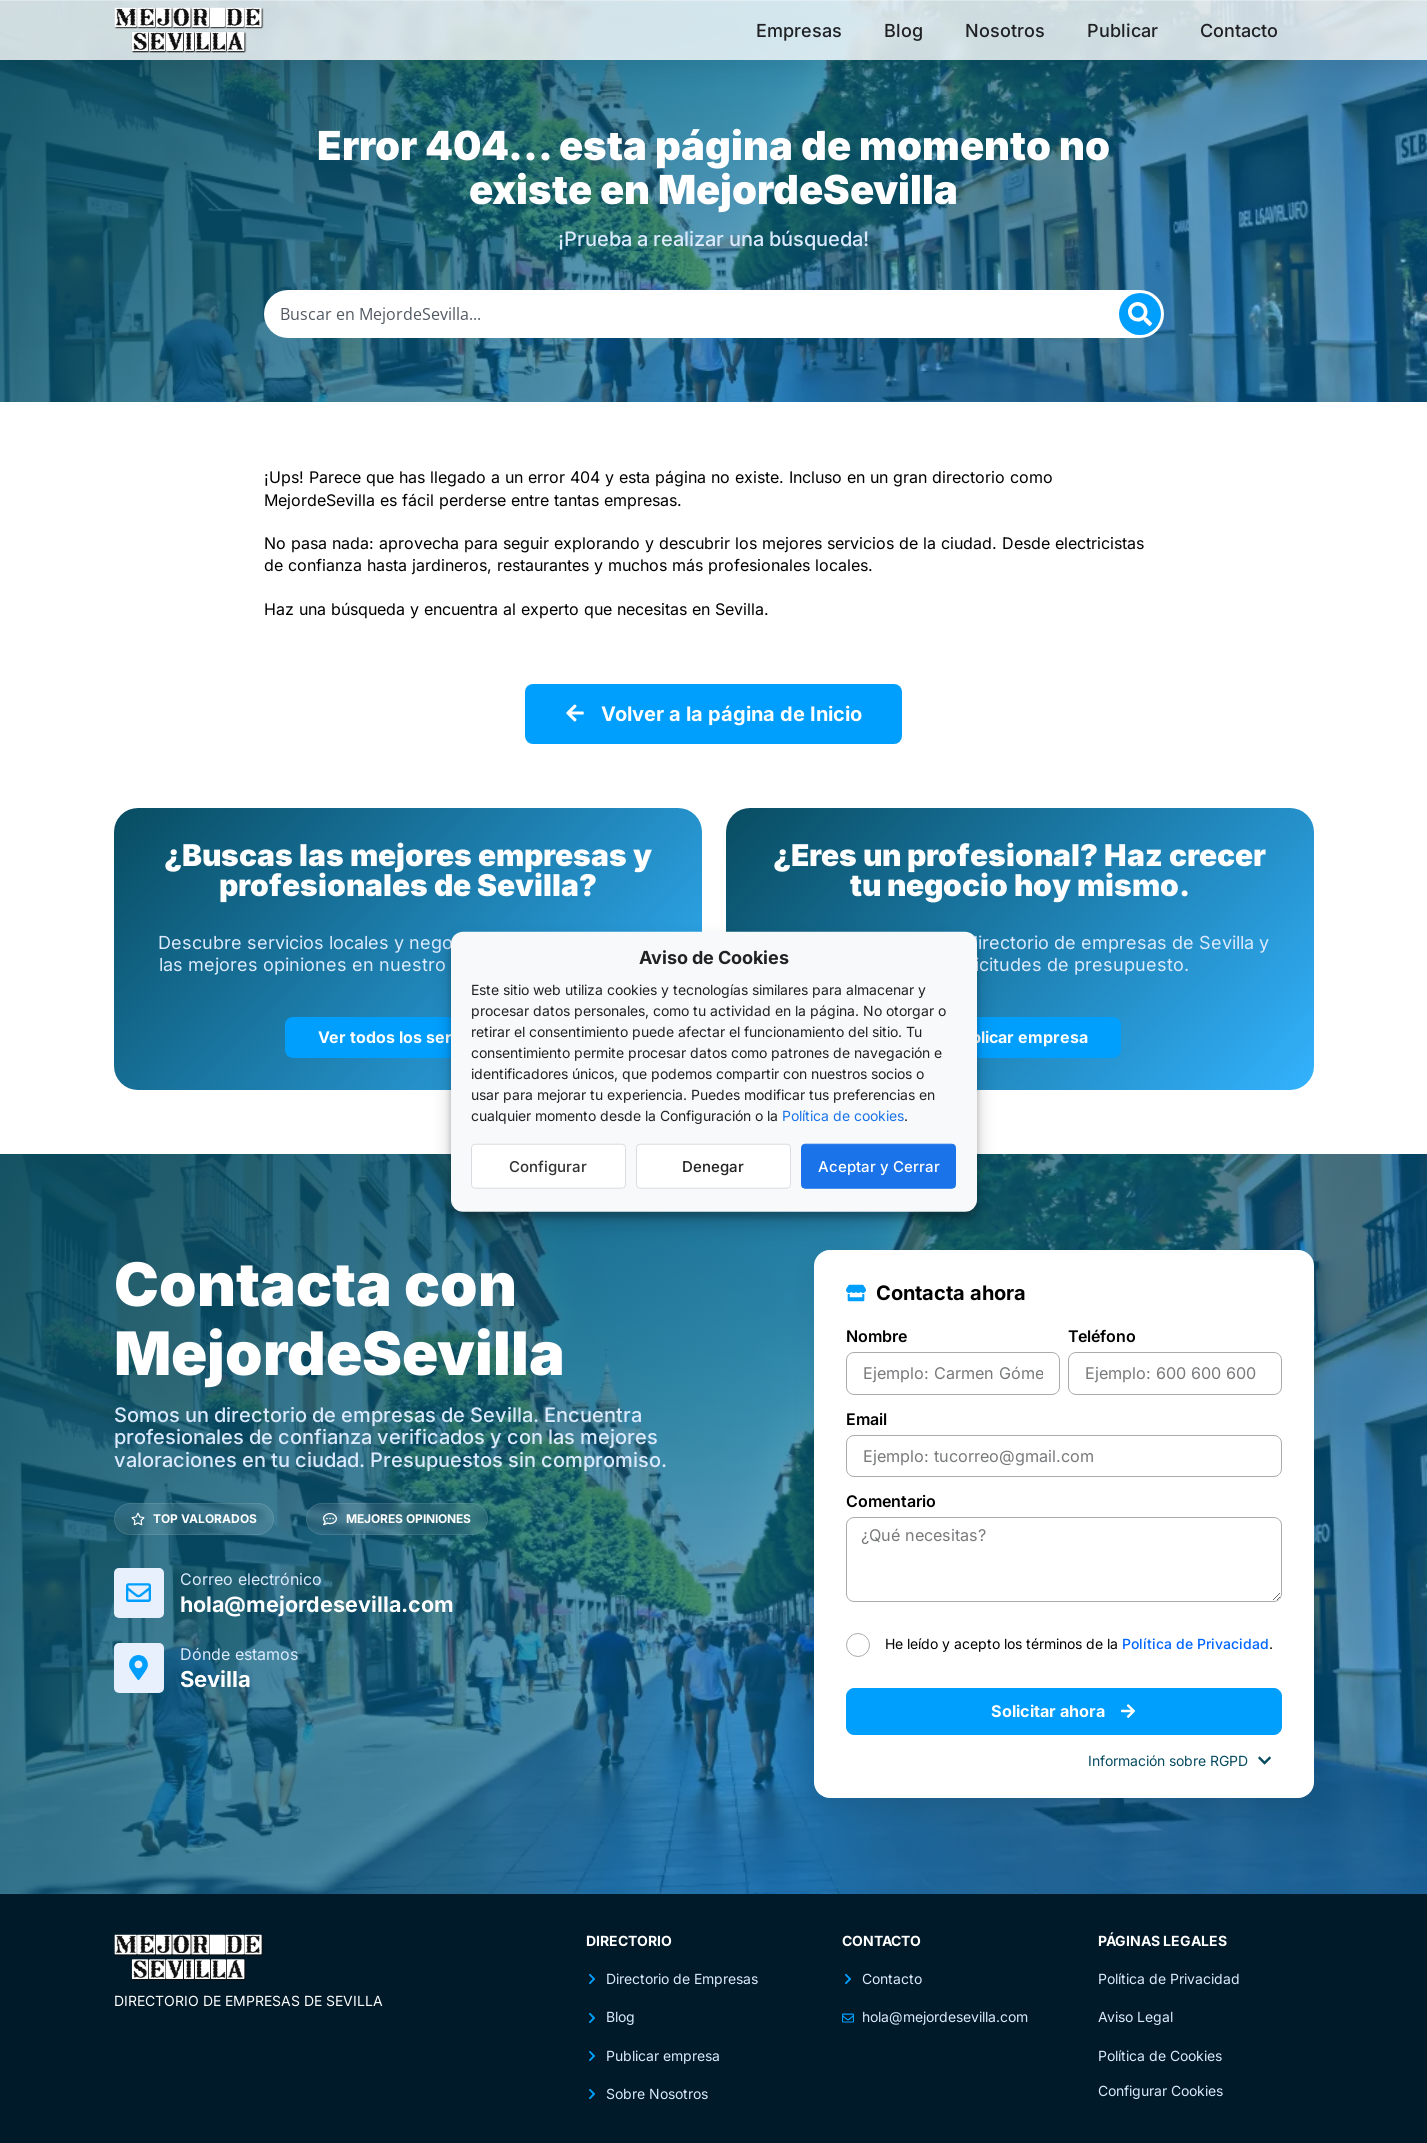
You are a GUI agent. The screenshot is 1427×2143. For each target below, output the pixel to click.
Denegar (713, 1165)
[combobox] (714, 314)
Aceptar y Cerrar (879, 1165)
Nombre (876, 1336)
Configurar (548, 1165)
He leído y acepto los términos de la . (1079, 1640)
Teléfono (1102, 1336)
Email (866, 1418)
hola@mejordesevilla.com (320, 1603)
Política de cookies (843, 1115)
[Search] (1140, 314)
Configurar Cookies (1160, 2088)
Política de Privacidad (1195, 1640)
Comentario (891, 1500)
